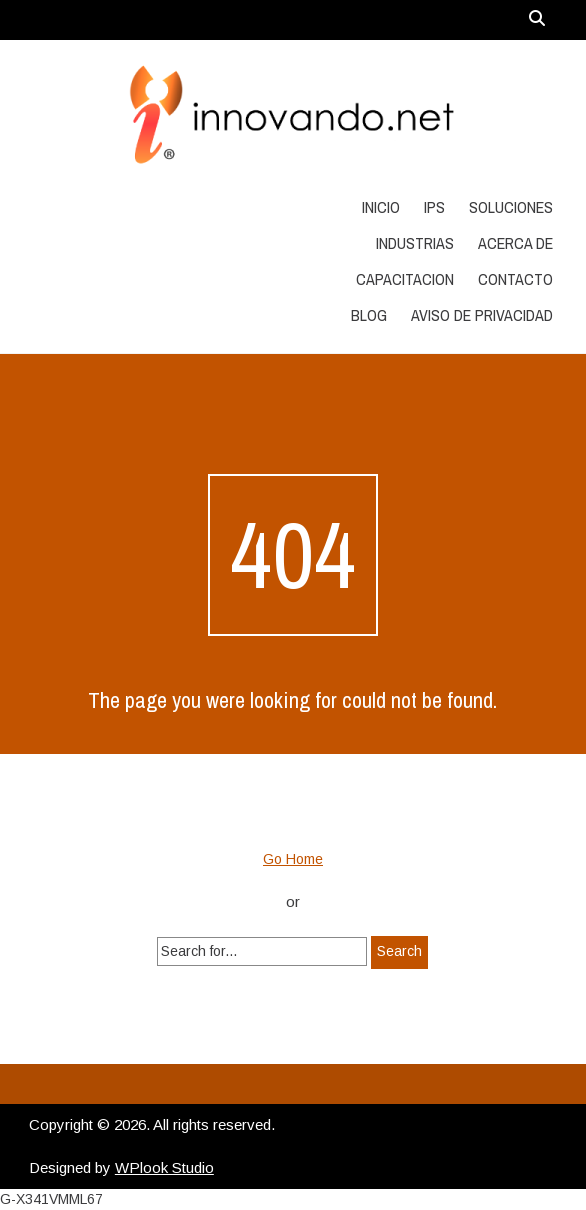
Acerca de (515, 243)
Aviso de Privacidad (482, 315)
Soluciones (511, 207)
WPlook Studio (164, 1167)
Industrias (415, 243)
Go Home (293, 859)
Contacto (515, 279)
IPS (434, 207)
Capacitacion (405, 279)
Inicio (381, 207)
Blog (369, 315)
